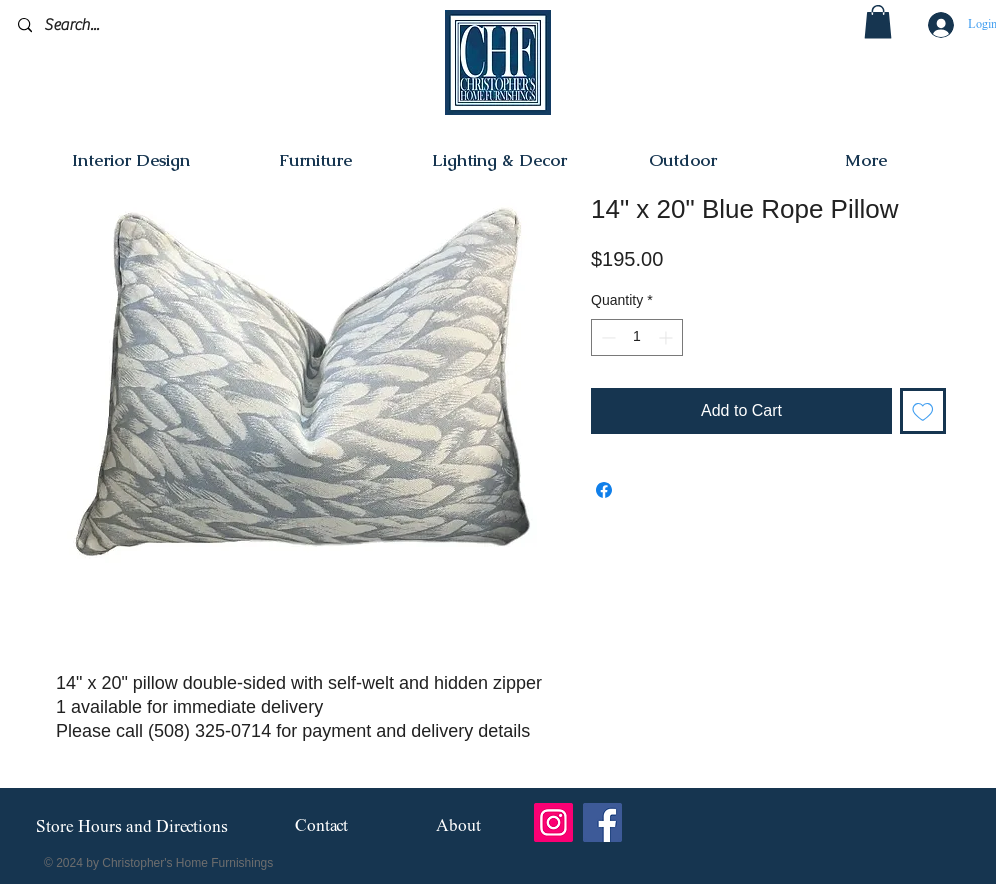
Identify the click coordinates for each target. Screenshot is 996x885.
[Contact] (321, 827)
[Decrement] (606, 337)
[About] (458, 827)
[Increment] (667, 337)
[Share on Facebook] (604, 490)
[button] (878, 21)
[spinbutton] (637, 337)
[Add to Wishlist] (923, 411)
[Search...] (112, 25)
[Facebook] (602, 822)
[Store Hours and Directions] (131, 828)
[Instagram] (553, 822)
